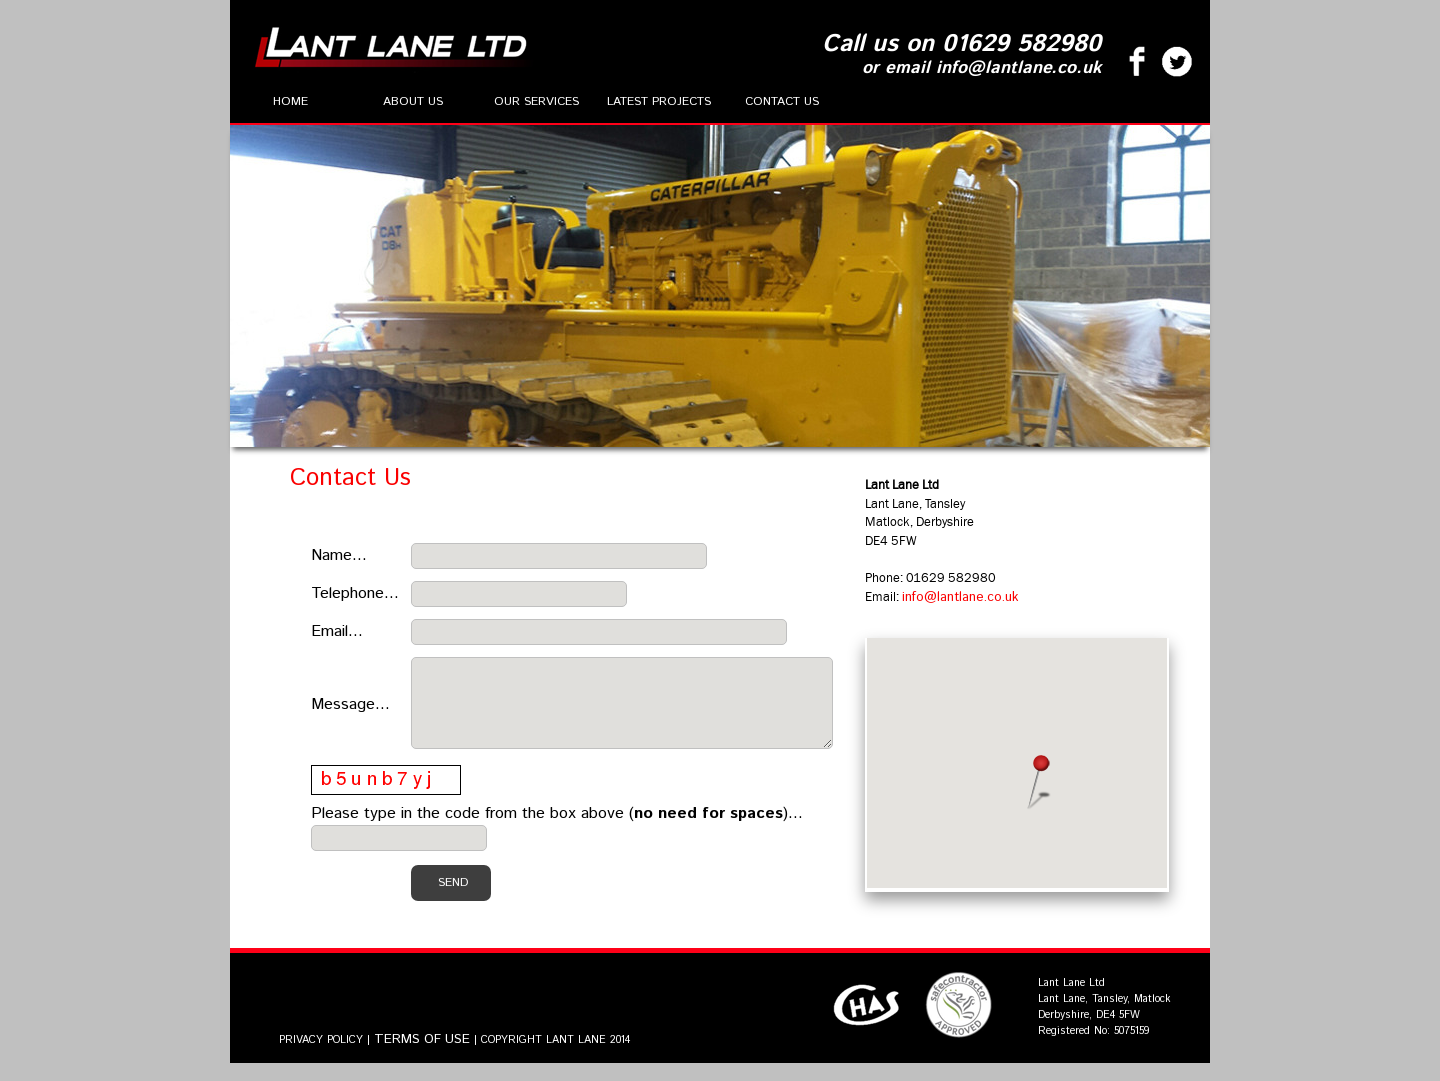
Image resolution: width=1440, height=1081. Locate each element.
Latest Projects (659, 101)
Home (290, 101)
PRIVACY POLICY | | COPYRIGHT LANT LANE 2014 (454, 1057)
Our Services (536, 101)
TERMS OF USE (422, 1057)
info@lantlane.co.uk (1010, 606)
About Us (413, 101)
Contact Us (782, 101)
